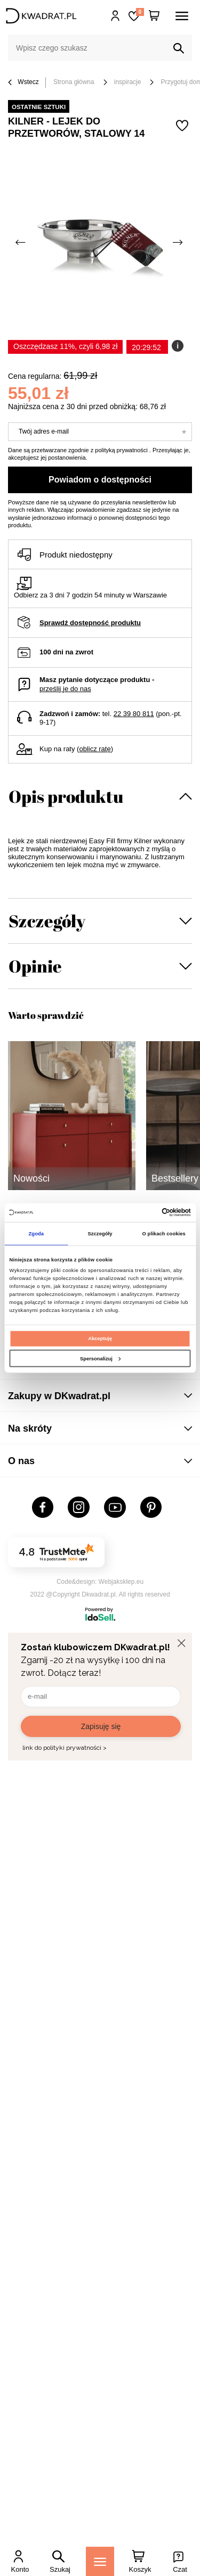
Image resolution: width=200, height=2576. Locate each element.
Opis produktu (66, 796)
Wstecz (23, 82)
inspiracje (127, 82)
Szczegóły (47, 920)
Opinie (35, 965)
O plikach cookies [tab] (164, 1233)
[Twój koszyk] (154, 16)
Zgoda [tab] (36, 1233)
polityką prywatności (121, 450)
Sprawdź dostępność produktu (90, 623)
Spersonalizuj (100, 1358)
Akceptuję (100, 1338)
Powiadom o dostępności (100, 479)
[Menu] (100, 2561)
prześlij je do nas (65, 689)
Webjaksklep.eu (121, 1581)
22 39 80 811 (134, 714)
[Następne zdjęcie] (178, 243)
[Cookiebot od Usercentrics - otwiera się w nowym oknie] (145, 1212)
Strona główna (73, 82)
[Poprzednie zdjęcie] (21, 243)
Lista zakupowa (139, 12)
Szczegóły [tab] (99, 1233)
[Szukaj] (178, 48)
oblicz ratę (94, 749)
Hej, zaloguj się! (115, 16)
